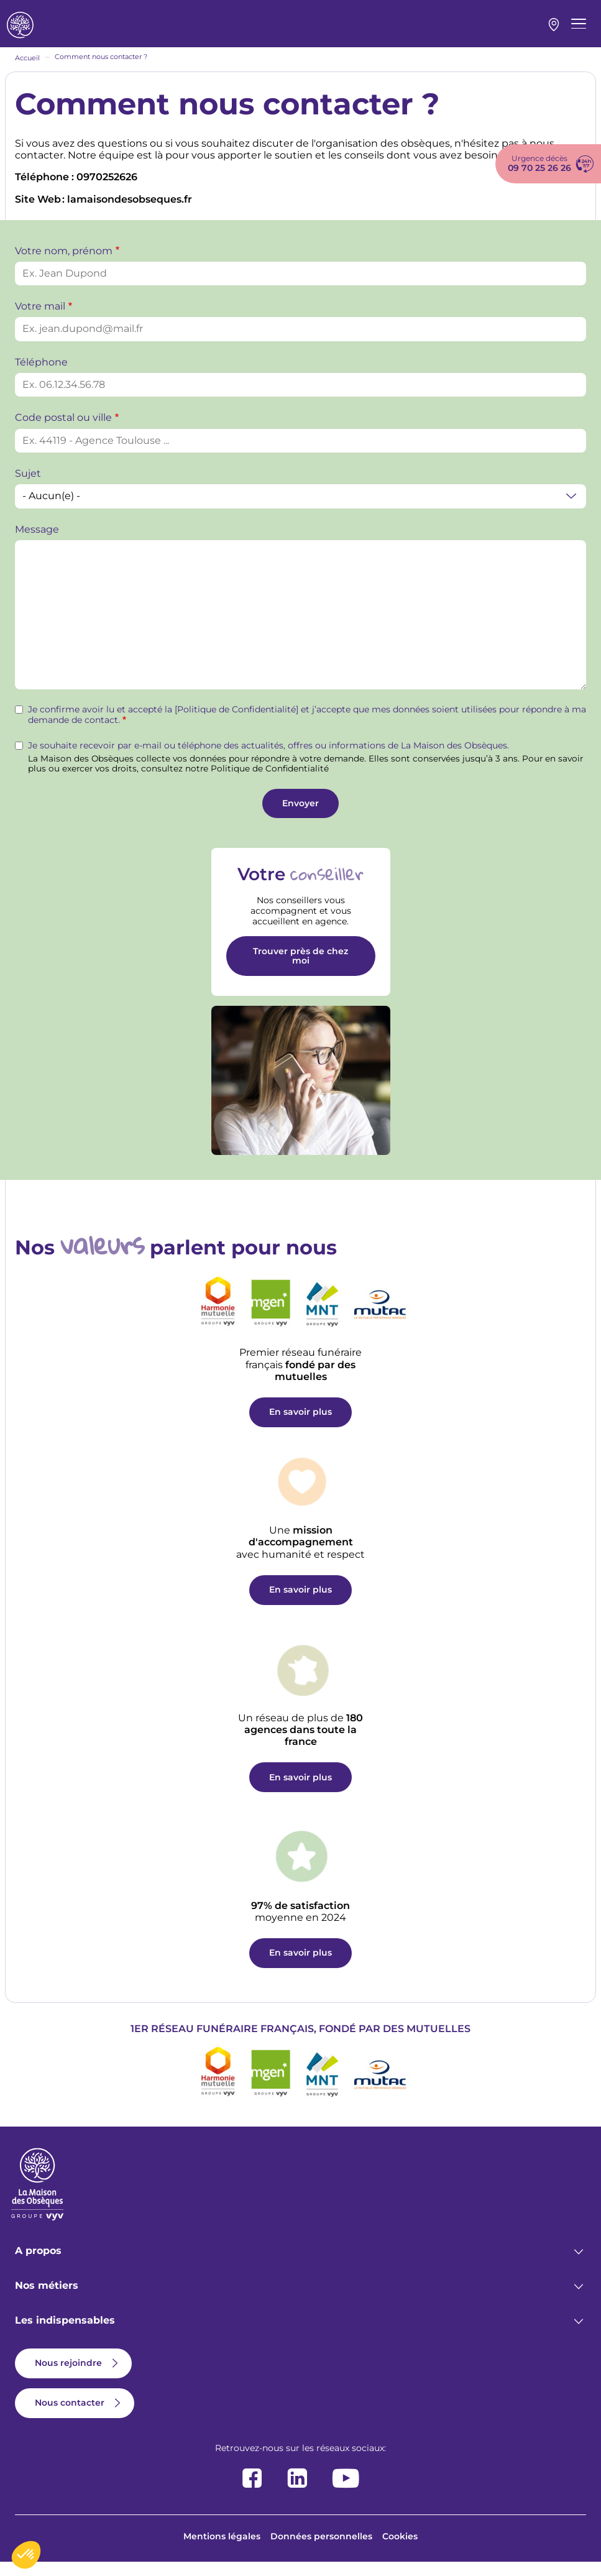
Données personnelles (321, 2549)
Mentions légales (221, 2549)
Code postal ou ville (63, 431)
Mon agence (553, 31)
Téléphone (41, 376)
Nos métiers (46, 2299)
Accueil (27, 71)
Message (37, 543)
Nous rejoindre (68, 2376)
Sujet (28, 487)
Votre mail (40, 320)
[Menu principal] (578, 30)
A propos (38, 2264)
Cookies (400, 2549)
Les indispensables (65, 2334)
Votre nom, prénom (63, 264)
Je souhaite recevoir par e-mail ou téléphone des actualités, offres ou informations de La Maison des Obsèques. (268, 759)
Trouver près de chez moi (300, 969)
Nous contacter (69, 2416)
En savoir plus (300, 1425)
